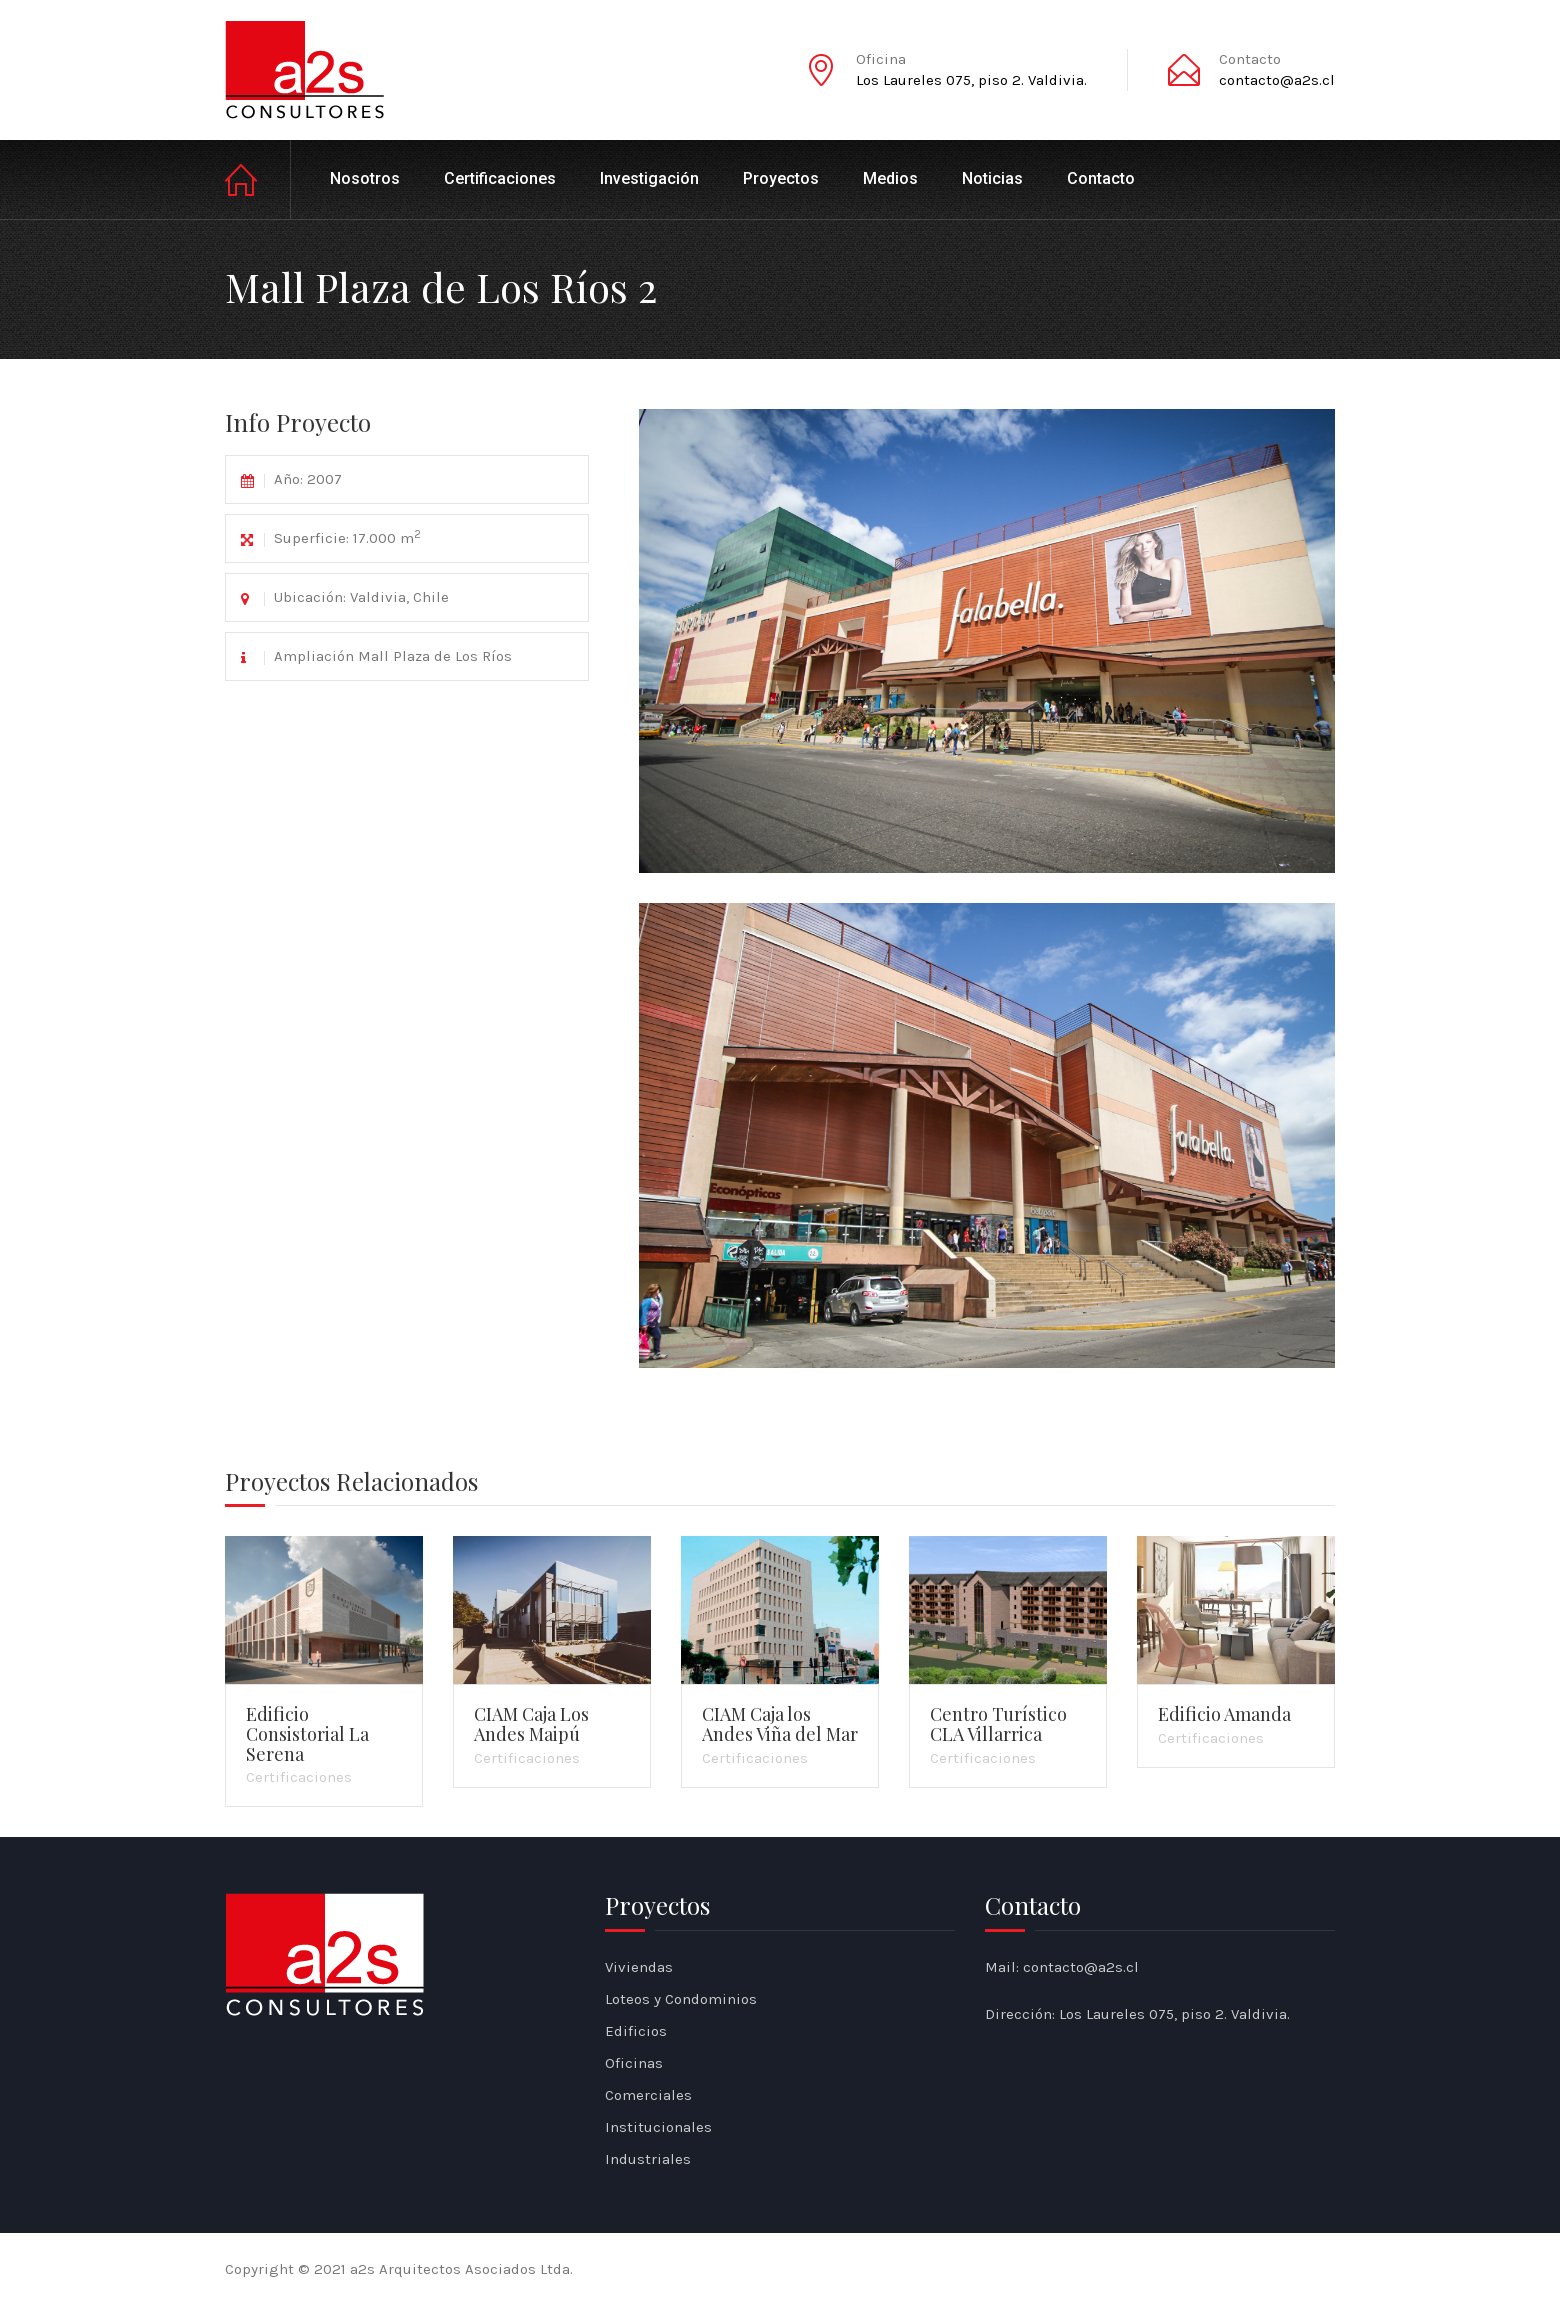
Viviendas (639, 1967)
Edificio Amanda (1224, 1714)
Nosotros (365, 178)
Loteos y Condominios (681, 1999)
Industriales (648, 2159)
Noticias (992, 178)
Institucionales (658, 2127)
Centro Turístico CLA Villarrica (998, 1724)
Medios (890, 178)
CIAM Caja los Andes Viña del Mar (780, 1724)
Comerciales (648, 2095)
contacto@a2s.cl (1277, 80)
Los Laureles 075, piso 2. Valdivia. (971, 80)
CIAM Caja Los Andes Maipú (531, 1724)
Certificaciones (500, 178)
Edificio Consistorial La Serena (307, 1734)
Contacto (1101, 178)
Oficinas (634, 2063)
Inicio (258, 179)
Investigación (649, 178)
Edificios (636, 2031)
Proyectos (781, 178)
